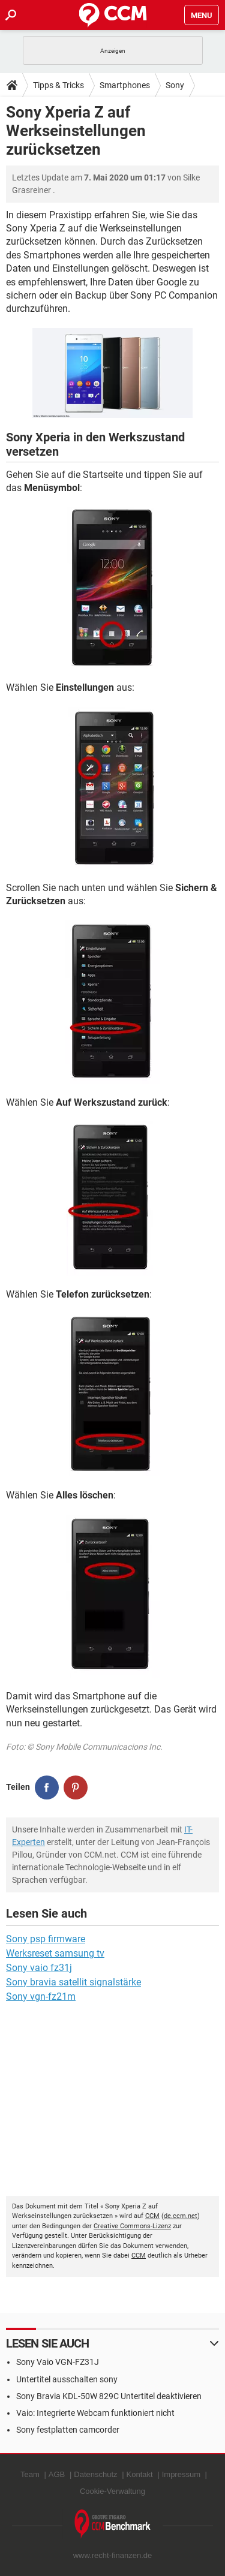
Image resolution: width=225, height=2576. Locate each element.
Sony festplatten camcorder (67, 2429)
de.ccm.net (180, 2216)
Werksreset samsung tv (55, 1953)
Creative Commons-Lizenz (132, 2226)
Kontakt (140, 2474)
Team (30, 2474)
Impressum (181, 2474)
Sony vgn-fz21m (41, 1996)
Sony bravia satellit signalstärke (73, 1982)
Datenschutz (95, 2474)
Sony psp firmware (45, 1939)
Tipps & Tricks (58, 85)
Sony (175, 85)
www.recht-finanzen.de (112, 2555)
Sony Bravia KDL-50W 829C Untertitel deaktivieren (109, 2396)
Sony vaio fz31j (39, 1967)
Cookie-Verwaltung (112, 2491)
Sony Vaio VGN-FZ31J (57, 2362)
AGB (57, 2474)
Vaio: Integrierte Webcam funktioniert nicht (95, 2413)
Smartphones (125, 85)
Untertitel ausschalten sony (67, 2379)
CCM (152, 2216)
